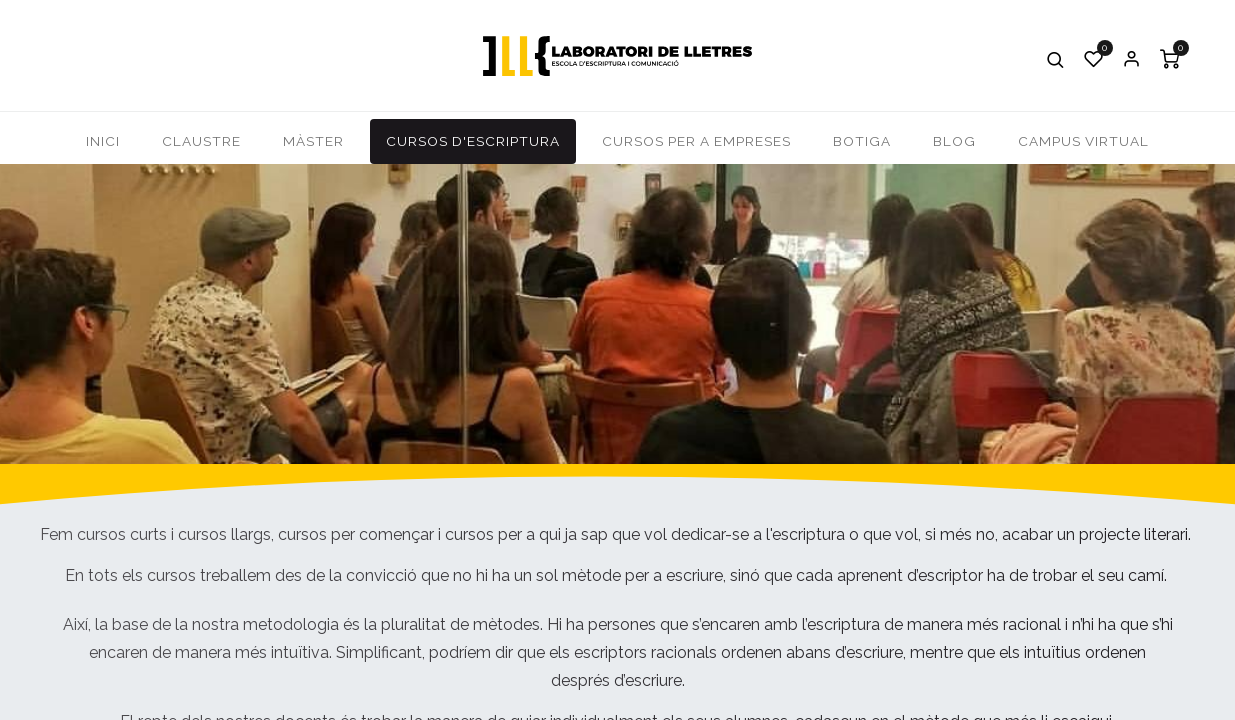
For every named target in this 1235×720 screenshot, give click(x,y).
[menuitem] (103, 141)
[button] (1056, 59)
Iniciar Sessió (1132, 59)
